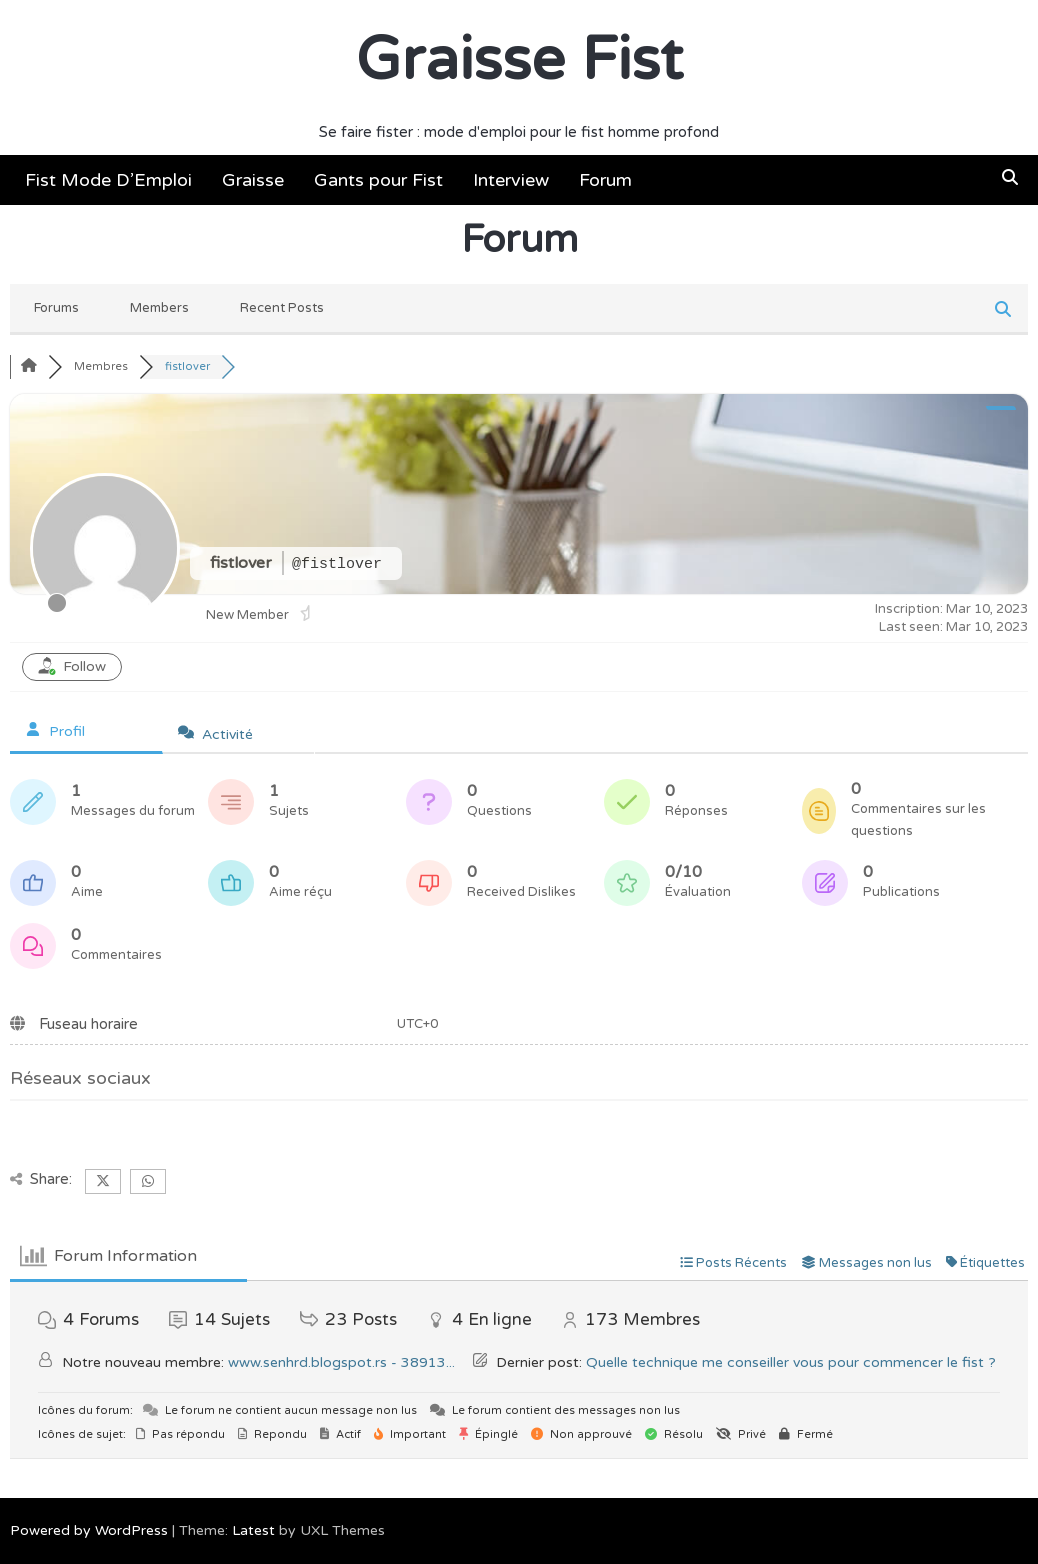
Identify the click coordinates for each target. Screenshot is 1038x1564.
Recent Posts (282, 308)
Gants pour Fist (378, 180)
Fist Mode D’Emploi (108, 180)
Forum (605, 180)
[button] (1010, 178)
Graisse (253, 180)
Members (159, 308)
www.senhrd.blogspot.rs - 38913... (341, 1362)
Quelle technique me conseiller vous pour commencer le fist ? (791, 1362)
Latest (253, 1530)
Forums (56, 308)
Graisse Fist (519, 60)
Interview (511, 180)
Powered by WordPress (89, 1530)
